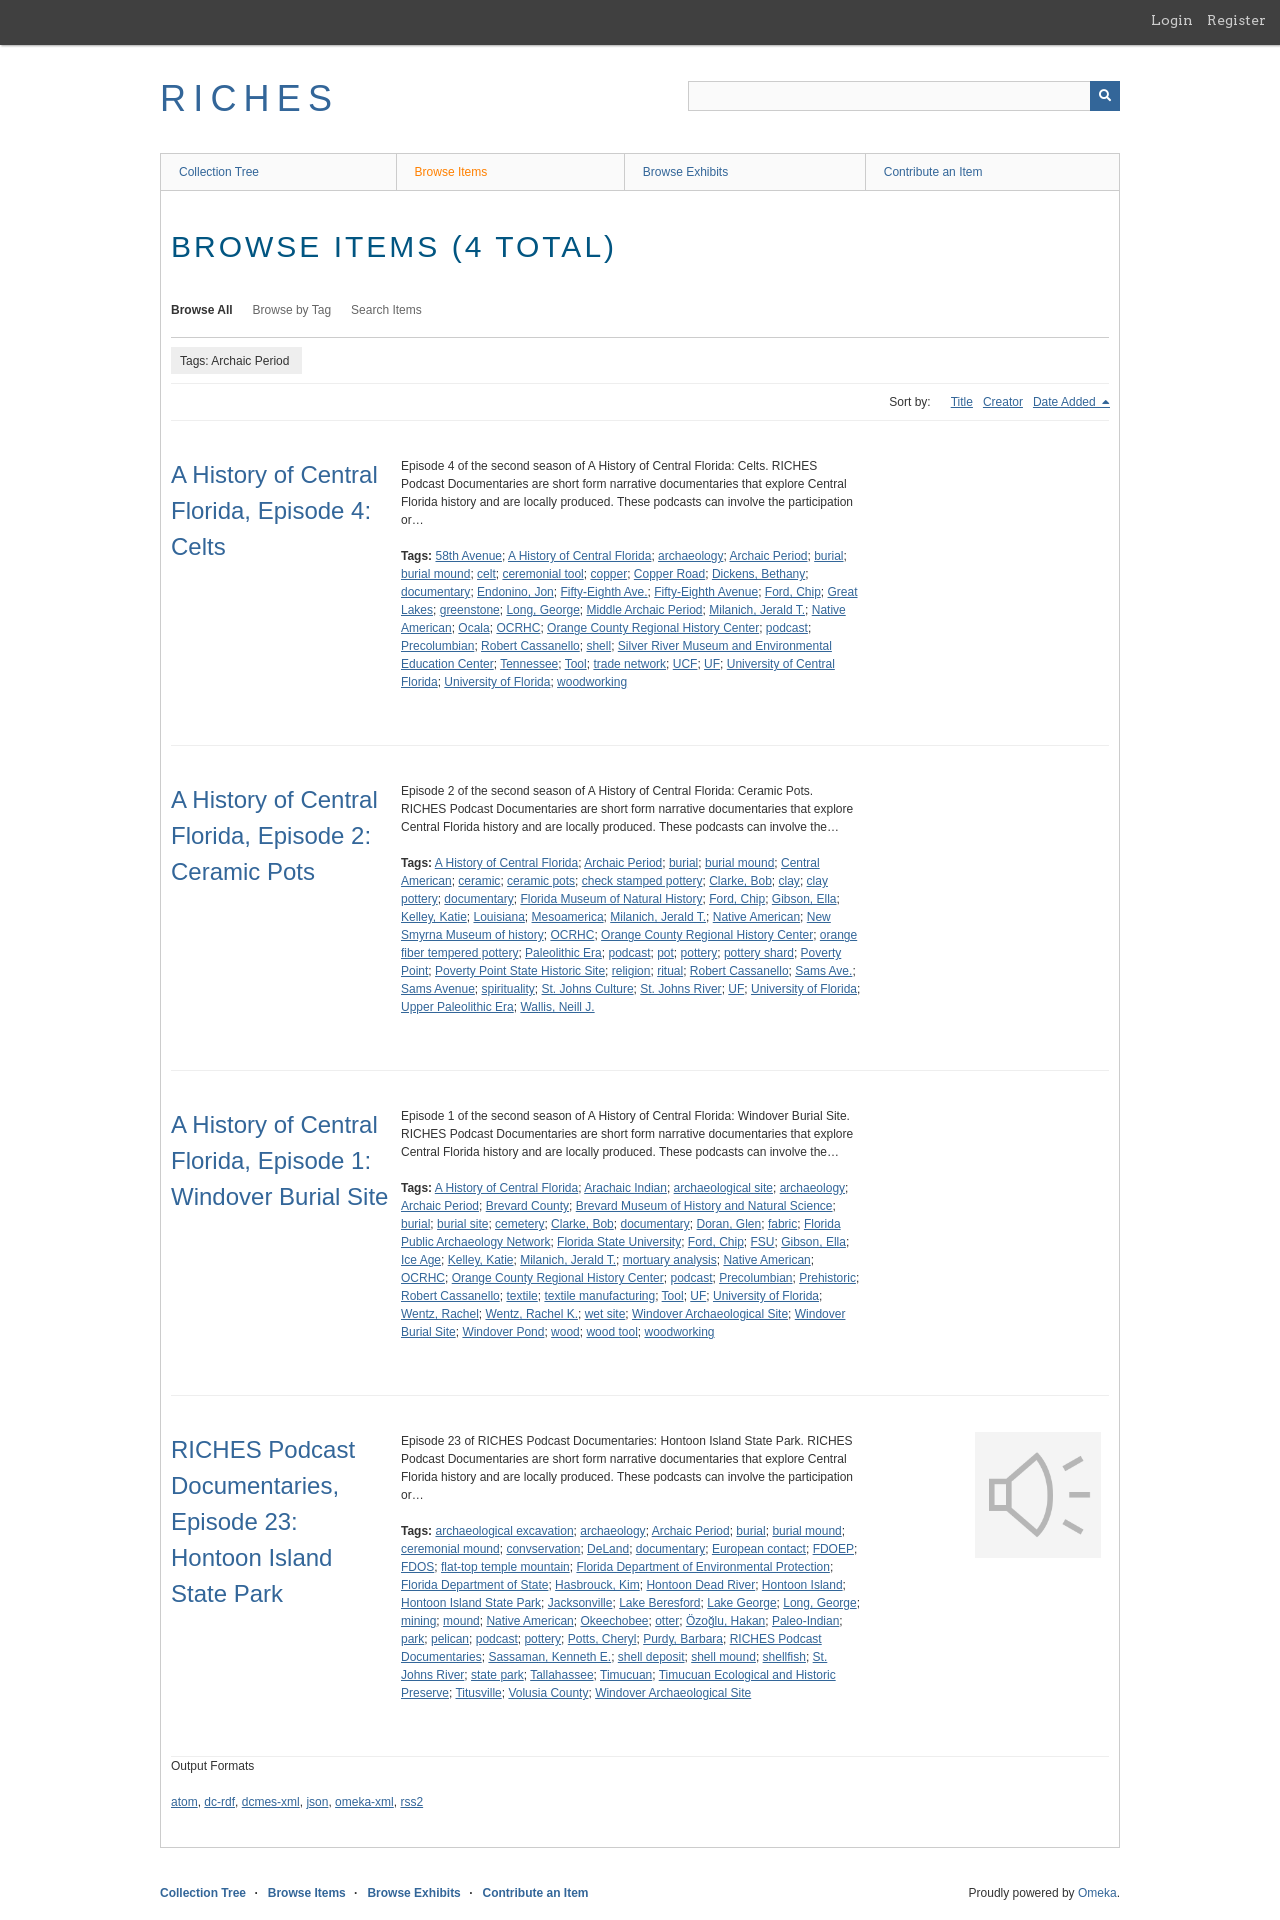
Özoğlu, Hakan (725, 1621)
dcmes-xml (271, 1802)
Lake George (741, 1603)
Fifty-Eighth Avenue (706, 592)
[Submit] (1105, 96)
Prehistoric (827, 1278)
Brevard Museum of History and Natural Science (704, 1206)
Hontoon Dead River (700, 1585)
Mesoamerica (568, 917)
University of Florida (497, 682)
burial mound (435, 574)
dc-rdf (219, 1802)
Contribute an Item (933, 172)
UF (712, 664)
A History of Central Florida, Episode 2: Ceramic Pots (274, 835)
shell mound (723, 1657)
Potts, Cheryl (602, 1639)
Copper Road (669, 574)
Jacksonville (580, 1603)
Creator (1003, 402)
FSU (763, 1242)
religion (631, 971)
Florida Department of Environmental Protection (702, 1567)
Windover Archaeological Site (710, 1314)
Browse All (202, 310)
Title (962, 402)
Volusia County (548, 1693)
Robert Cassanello (530, 646)
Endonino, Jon (515, 592)
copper (608, 574)
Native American (756, 917)
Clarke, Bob (740, 881)
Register (1236, 20)
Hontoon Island (802, 1585)
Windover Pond (503, 1332)
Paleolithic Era (563, 953)
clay (789, 881)
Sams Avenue (438, 989)
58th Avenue (468, 556)
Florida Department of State (474, 1585)
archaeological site (723, 1188)
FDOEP (833, 1549)
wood (565, 1332)
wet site (605, 1314)
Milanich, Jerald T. (757, 610)
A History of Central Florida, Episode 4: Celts (274, 510)
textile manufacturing (599, 1296)
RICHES (249, 98)
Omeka (1097, 1893)
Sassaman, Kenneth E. (549, 1657)
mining (418, 1621)
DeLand (608, 1549)
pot (665, 953)
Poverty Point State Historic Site (520, 971)
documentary (435, 592)
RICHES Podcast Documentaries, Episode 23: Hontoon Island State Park (263, 1521)
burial (828, 556)
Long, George (542, 610)
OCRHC (518, 628)
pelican (450, 1639)
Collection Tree (219, 172)
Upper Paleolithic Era (457, 1007)
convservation (543, 1549)
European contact (759, 1549)
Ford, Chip (793, 592)
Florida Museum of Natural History (611, 899)
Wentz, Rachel (440, 1314)
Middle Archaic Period (644, 610)
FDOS (417, 1567)
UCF (685, 664)
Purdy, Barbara (683, 1639)
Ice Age (421, 1260)
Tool (576, 664)
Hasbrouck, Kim (597, 1585)
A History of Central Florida (579, 556)
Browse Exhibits (685, 172)
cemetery (519, 1224)
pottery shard (759, 953)
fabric (782, 1224)
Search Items (386, 310)
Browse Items (451, 172)
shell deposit (651, 1657)
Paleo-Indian (805, 1621)
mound (461, 1621)
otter (667, 1621)
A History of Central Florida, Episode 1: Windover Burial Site (279, 1160)
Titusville (478, 1693)
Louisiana (498, 917)
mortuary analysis (670, 1260)
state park (497, 1675)
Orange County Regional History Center (653, 628)
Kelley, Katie (434, 917)
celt (486, 574)
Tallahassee (561, 1675)
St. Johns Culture (588, 989)
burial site (462, 1224)
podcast (787, 628)
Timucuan (626, 1675)
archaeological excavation (504, 1531)
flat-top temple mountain (505, 1567)
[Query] (904, 96)
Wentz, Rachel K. (531, 1314)
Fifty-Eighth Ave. (603, 592)
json (317, 1802)
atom (184, 1802)
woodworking (592, 682)
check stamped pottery (642, 881)
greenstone (470, 610)
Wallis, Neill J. (557, 1007)
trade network (629, 664)
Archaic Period (768, 556)
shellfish (784, 1657)
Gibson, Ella (804, 899)
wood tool (611, 1332)
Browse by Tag (292, 310)
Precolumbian (437, 646)
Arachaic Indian (625, 1188)
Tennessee (529, 664)
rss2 (411, 1802)
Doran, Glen (729, 1224)
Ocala (473, 628)
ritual (670, 971)
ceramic (479, 881)
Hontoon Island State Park (471, 1603)
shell (598, 646)
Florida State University (619, 1242)
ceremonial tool (542, 574)
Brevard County (527, 1206)
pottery (699, 953)
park (412, 1639)
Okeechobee (614, 1621)
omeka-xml (364, 1802)
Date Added (1066, 402)
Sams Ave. (823, 971)
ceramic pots (541, 881)
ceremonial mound (450, 1549)
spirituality (508, 989)
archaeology (690, 556)
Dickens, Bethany (758, 574)
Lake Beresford (659, 1603)
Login (1172, 20)
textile (521, 1296)
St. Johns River (680, 989)
